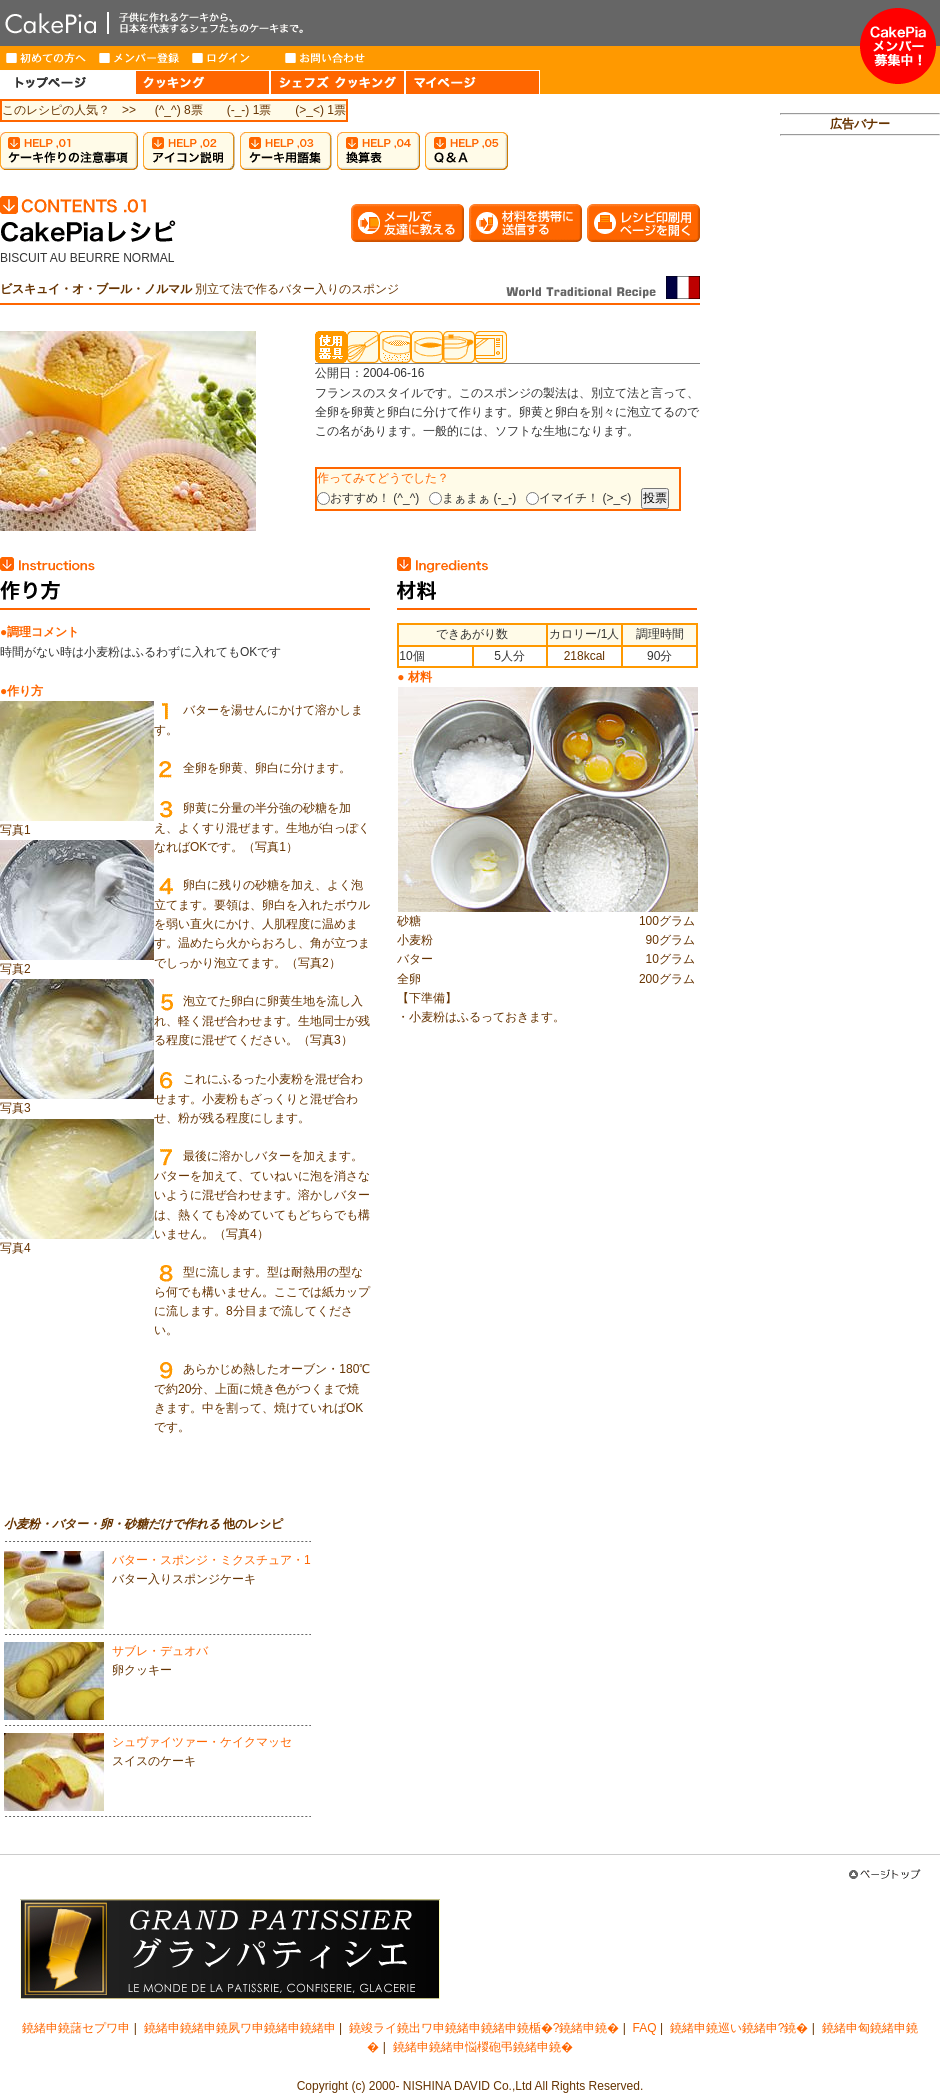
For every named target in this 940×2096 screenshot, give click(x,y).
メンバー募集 (898, 46)
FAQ (645, 2028)
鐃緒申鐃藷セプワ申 (76, 2028)
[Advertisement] (860, 456)
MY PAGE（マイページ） (472, 82)
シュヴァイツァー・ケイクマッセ (202, 1742)
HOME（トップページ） (67, 82)
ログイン (232, 58)
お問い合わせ (325, 58)
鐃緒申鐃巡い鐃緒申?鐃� (739, 2028)
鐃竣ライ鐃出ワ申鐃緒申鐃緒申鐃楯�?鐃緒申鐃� (484, 2028)
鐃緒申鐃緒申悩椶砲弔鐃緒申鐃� (483, 2047)
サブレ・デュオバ (160, 1651)
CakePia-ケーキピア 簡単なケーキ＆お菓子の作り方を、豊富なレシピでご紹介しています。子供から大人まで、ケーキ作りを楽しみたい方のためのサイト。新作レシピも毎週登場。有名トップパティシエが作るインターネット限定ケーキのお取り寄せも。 (430, 23)
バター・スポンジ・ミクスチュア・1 (211, 1560)
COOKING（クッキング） (202, 82)
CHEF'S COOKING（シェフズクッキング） (337, 82)
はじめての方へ (46, 58)
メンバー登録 (139, 58)
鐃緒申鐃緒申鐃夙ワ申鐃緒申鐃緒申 (240, 2028)
